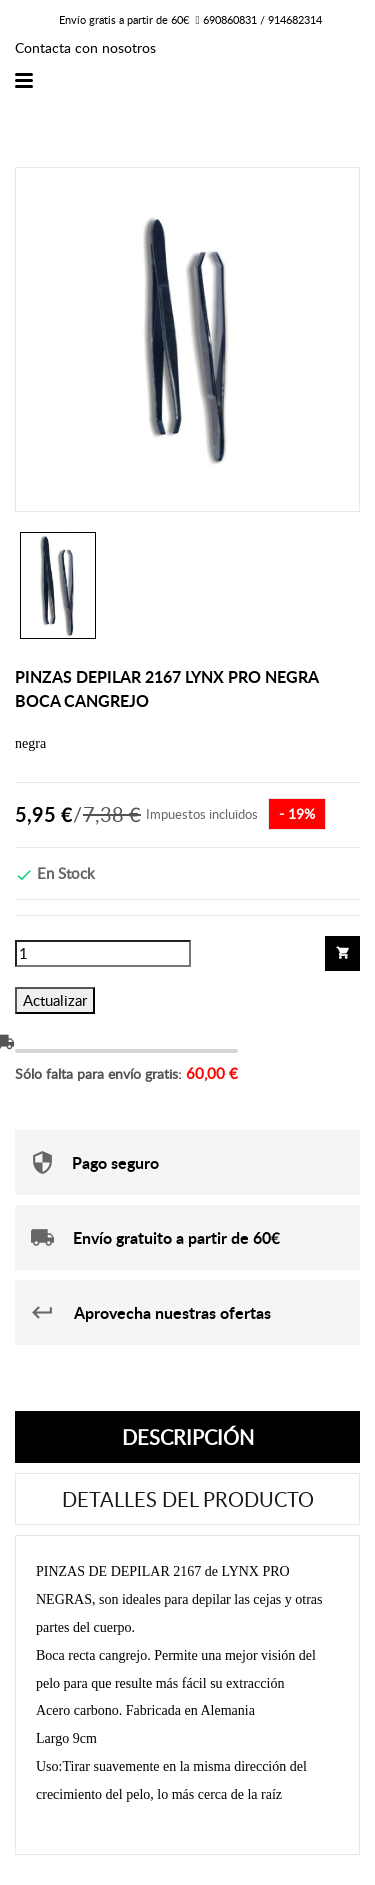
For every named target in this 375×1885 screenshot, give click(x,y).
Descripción (188, 1437)
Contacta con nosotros (85, 47)
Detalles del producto (188, 1499)
